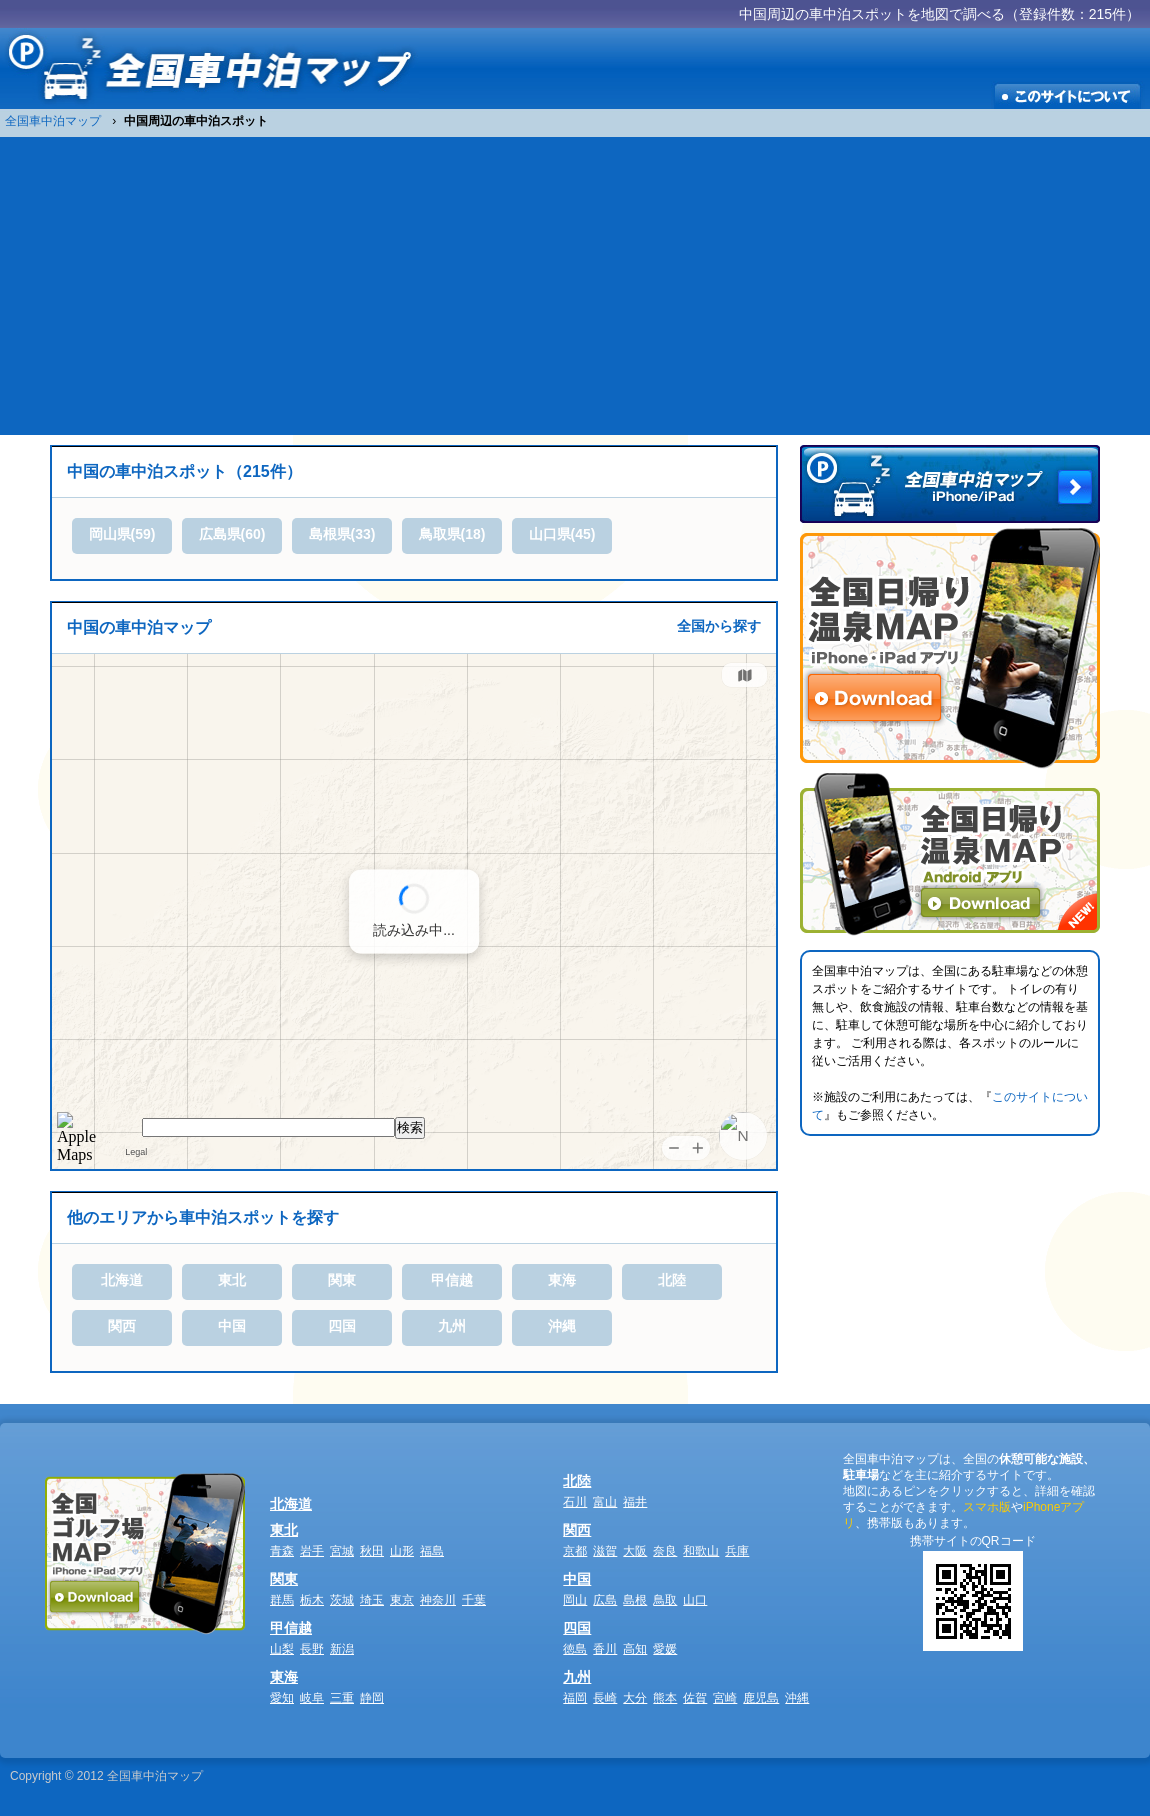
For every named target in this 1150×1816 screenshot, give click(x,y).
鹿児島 (761, 1698)
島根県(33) (342, 534)
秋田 (372, 1551)
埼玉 (372, 1600)
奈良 (665, 1551)
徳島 (575, 1649)
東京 (402, 1600)
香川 (605, 1649)
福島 (432, 1551)
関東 (342, 1280)
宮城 (342, 1551)
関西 (122, 1326)
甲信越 (452, 1280)
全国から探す (719, 626)
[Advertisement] (575, 285)
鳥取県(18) (452, 534)
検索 (410, 1127)
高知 (635, 1649)
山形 (402, 1551)
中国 (232, 1326)
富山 (605, 1502)
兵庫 (737, 1551)
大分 (635, 1698)
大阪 (635, 1551)
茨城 (342, 1600)
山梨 (282, 1649)
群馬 (282, 1600)
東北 (232, 1280)
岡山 (575, 1600)
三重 (342, 1698)
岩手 (312, 1551)
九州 (452, 1326)
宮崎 (725, 1698)
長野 (312, 1649)
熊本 (665, 1698)
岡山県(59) (122, 534)
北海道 (122, 1280)
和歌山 (701, 1551)
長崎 (605, 1698)
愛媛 (665, 1649)
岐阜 (312, 1698)
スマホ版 (987, 1507)
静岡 (372, 1698)
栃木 (312, 1600)
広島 (605, 1600)
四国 (342, 1326)
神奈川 (438, 1600)
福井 (635, 1502)
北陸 (672, 1280)
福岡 (575, 1698)
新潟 (342, 1649)
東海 (562, 1280)
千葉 (474, 1600)
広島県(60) (232, 534)
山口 (695, 1600)
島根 (635, 1600)
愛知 (282, 1698)
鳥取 (665, 1600)
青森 (282, 1551)
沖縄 (562, 1326)
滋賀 (605, 1551)
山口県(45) (562, 534)
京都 (575, 1551)
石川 (575, 1502)
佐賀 (695, 1698)
